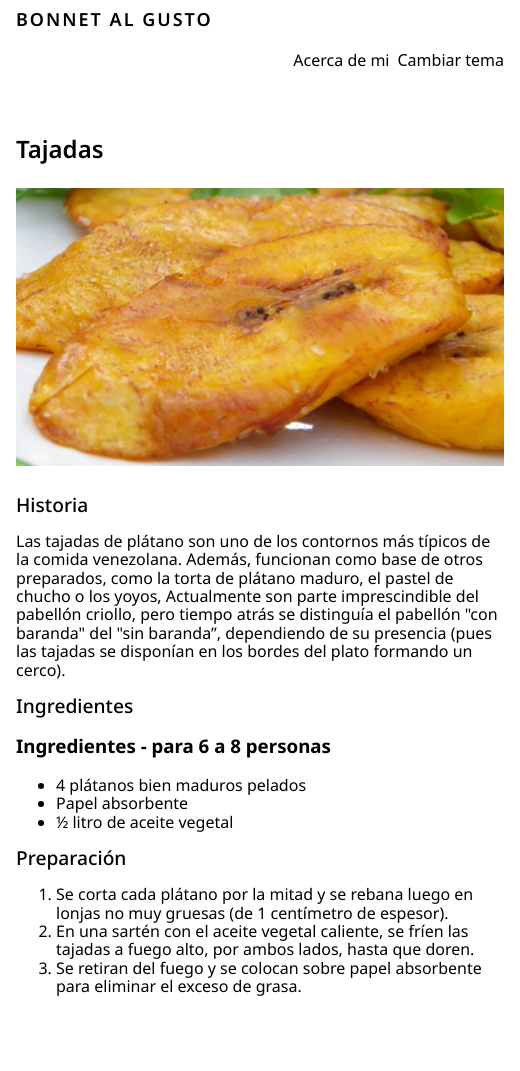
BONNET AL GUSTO (114, 20)
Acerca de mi (341, 60)
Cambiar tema (451, 60)
